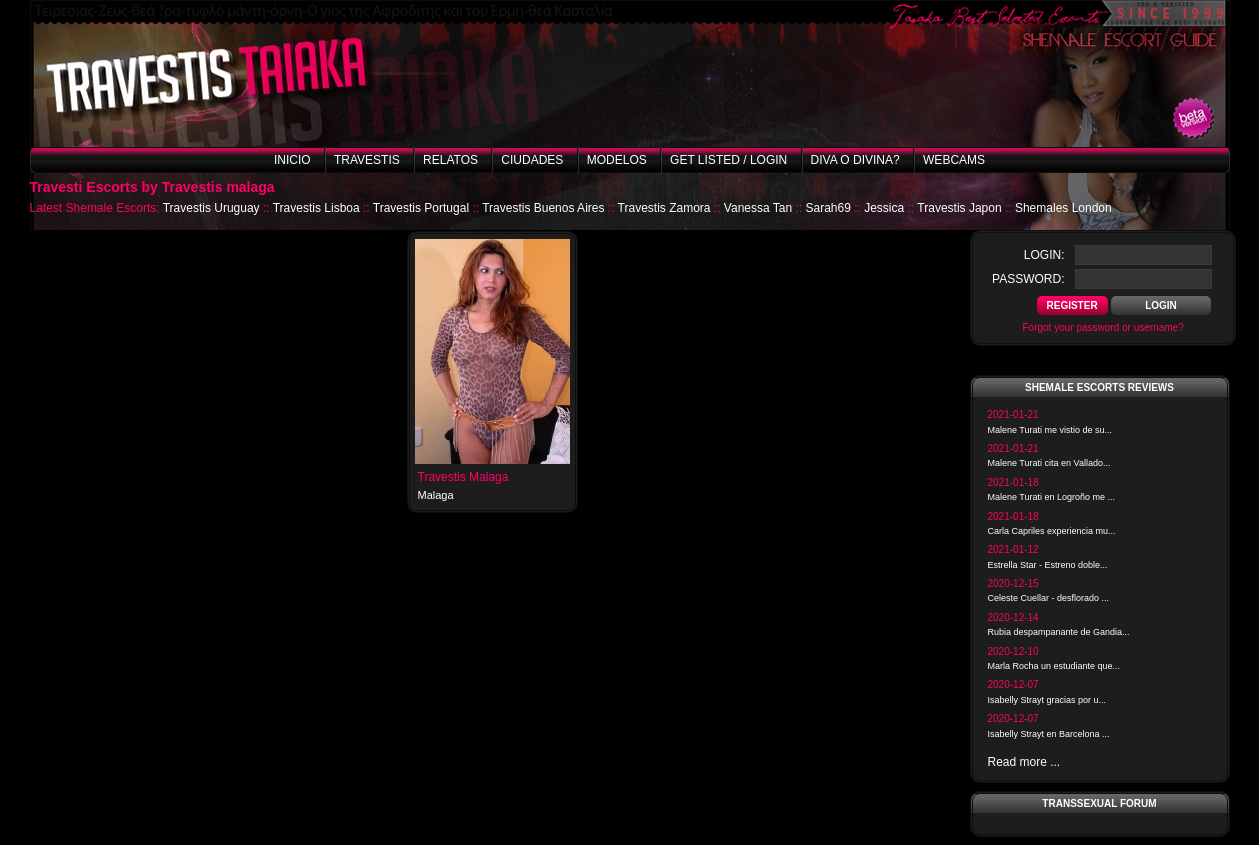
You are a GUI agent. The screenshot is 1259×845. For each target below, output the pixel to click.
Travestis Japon (959, 208)
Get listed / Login (728, 160)
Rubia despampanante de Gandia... (1059, 632)
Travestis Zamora (664, 208)
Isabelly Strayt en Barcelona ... (1049, 734)
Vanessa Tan (758, 208)
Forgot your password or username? (1103, 327)
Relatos (450, 160)
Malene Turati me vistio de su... (1050, 430)
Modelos (617, 160)
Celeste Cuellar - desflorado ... (1049, 598)
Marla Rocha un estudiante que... (1054, 666)
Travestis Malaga (463, 477)
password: (1028, 279)
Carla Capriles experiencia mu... (1052, 531)
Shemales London (1063, 208)
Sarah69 (827, 208)
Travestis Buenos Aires (543, 208)
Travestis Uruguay (211, 208)
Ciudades (532, 160)
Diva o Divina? (855, 160)
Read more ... (1024, 762)
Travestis (367, 160)
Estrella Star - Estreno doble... (1048, 565)
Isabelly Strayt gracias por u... (1047, 700)
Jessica (884, 208)
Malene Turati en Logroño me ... (1052, 497)
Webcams (954, 160)
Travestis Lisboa (316, 208)
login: (1044, 255)
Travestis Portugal (421, 208)
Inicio (292, 160)
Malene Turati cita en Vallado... (1049, 463)
